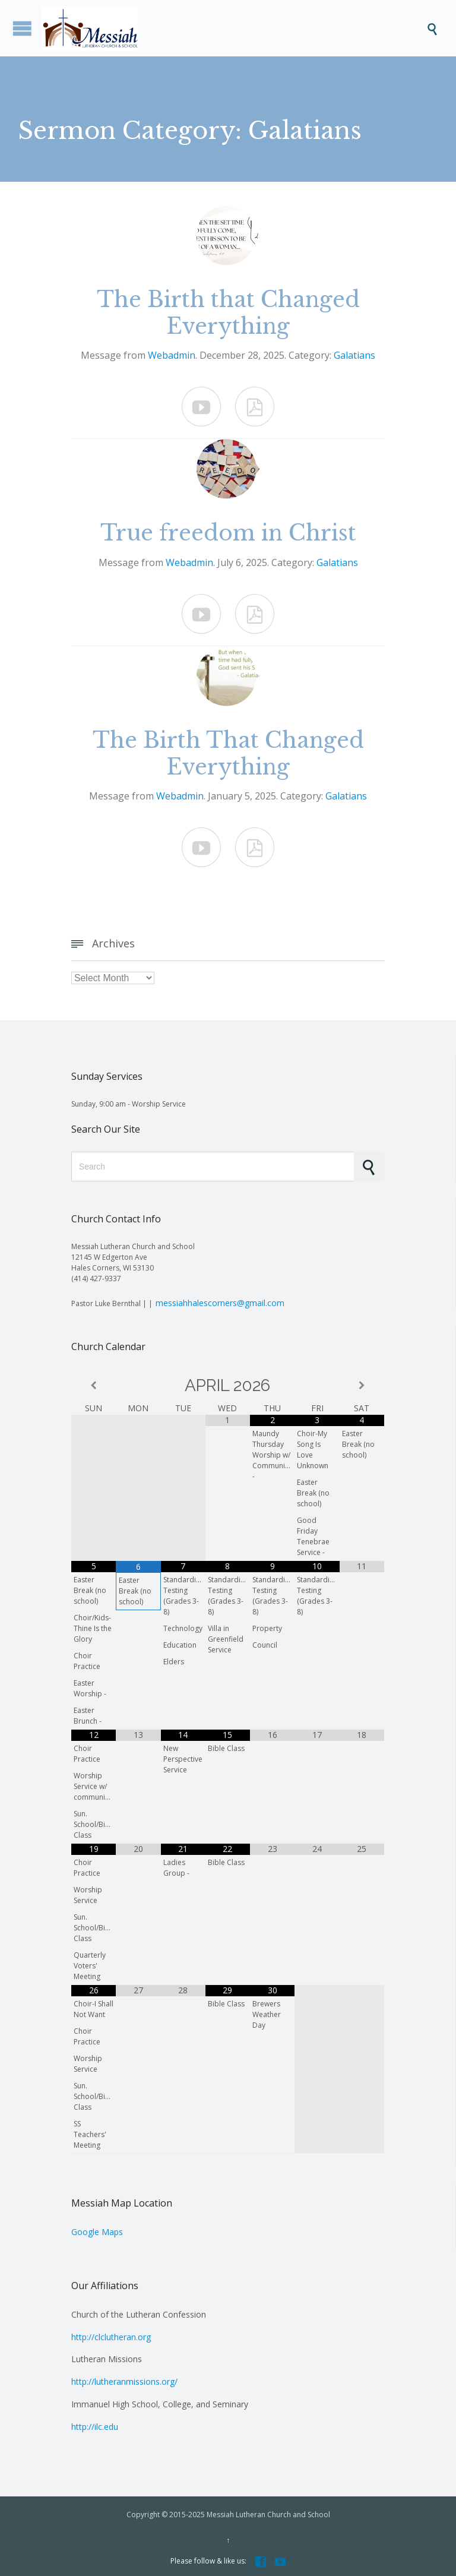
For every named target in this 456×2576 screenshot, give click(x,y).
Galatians (354, 355)
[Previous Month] (93, 1385)
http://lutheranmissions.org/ (124, 2381)
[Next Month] (362, 1385)
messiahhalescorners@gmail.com (220, 1302)
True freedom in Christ (228, 533)
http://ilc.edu (94, 2426)
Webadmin (171, 355)
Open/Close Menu (22, 28)
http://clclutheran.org (111, 2337)
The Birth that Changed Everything (228, 313)
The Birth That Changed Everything (228, 753)
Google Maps (97, 2231)
